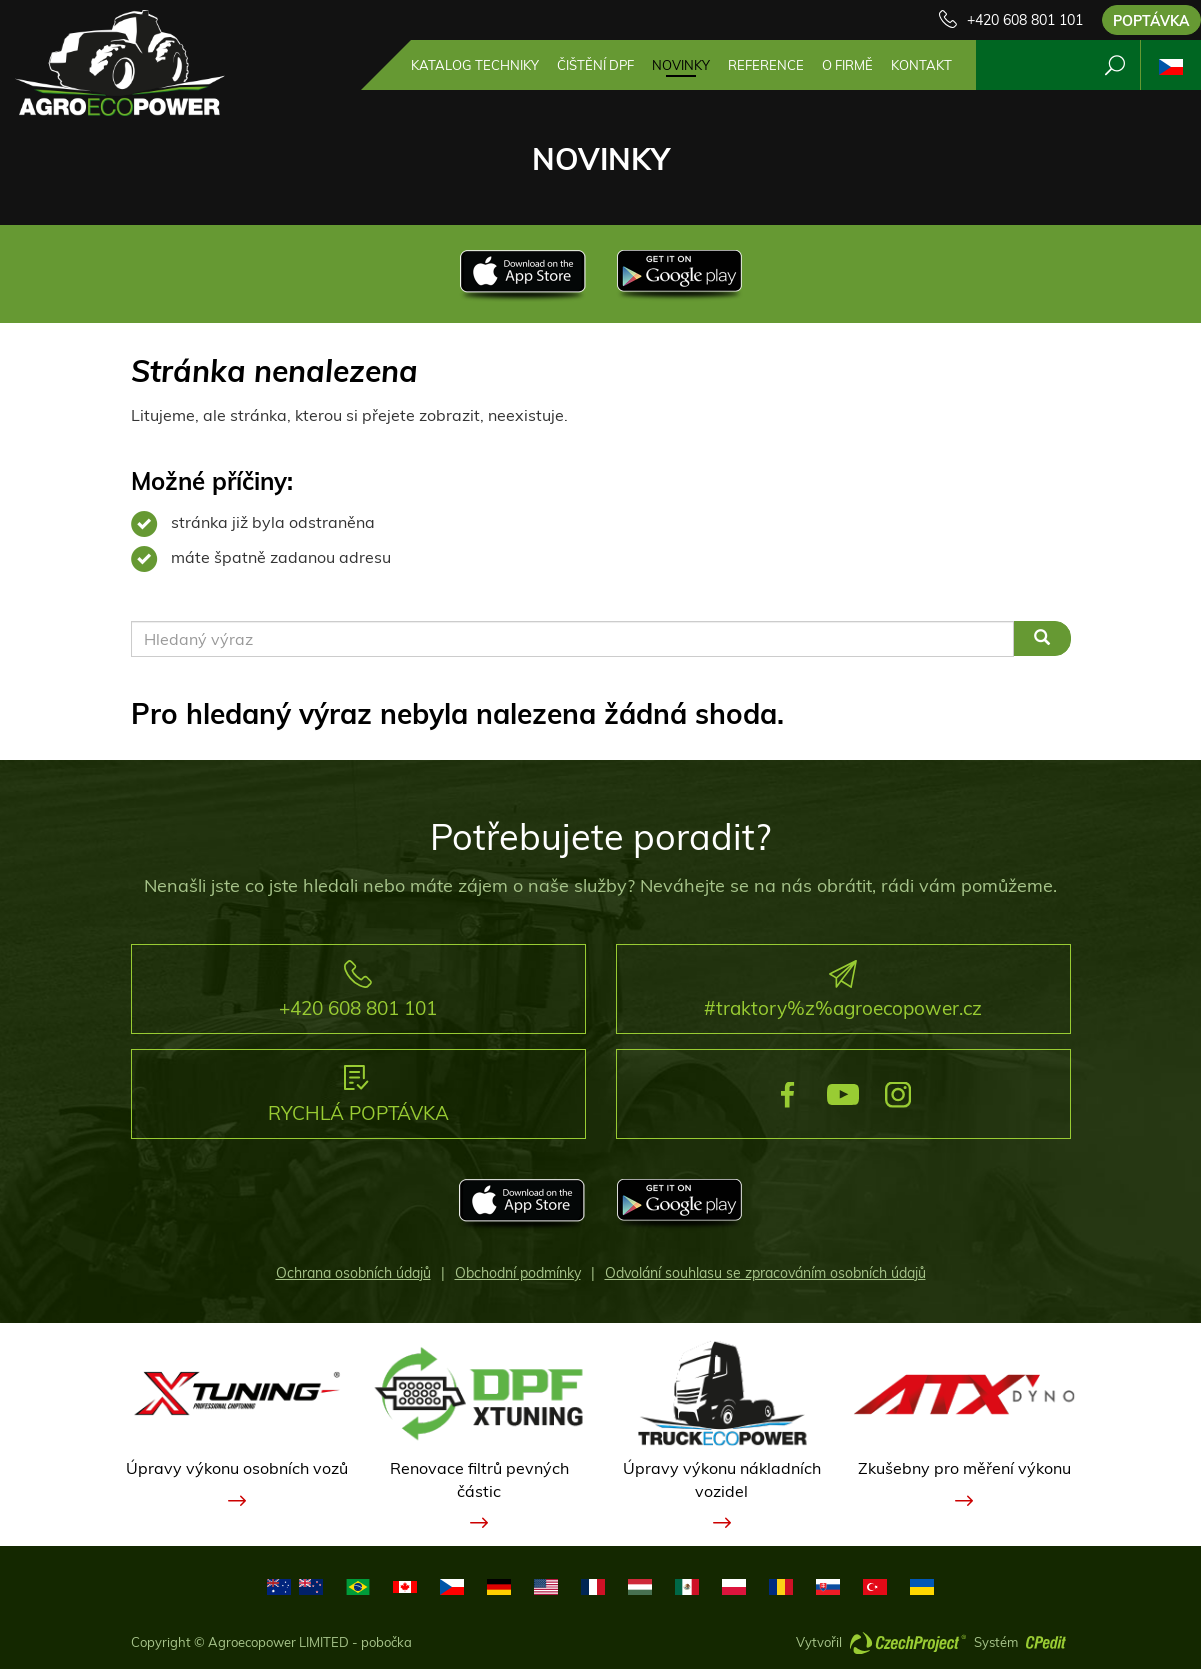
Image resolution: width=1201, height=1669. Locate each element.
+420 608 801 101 (1025, 20)
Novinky (681, 65)
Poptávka (1151, 21)
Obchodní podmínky (518, 1273)
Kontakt (921, 65)
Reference (766, 65)
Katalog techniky (475, 65)
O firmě (847, 65)
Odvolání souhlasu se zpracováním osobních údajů (765, 1273)
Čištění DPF (595, 65)
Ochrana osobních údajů (353, 1273)
